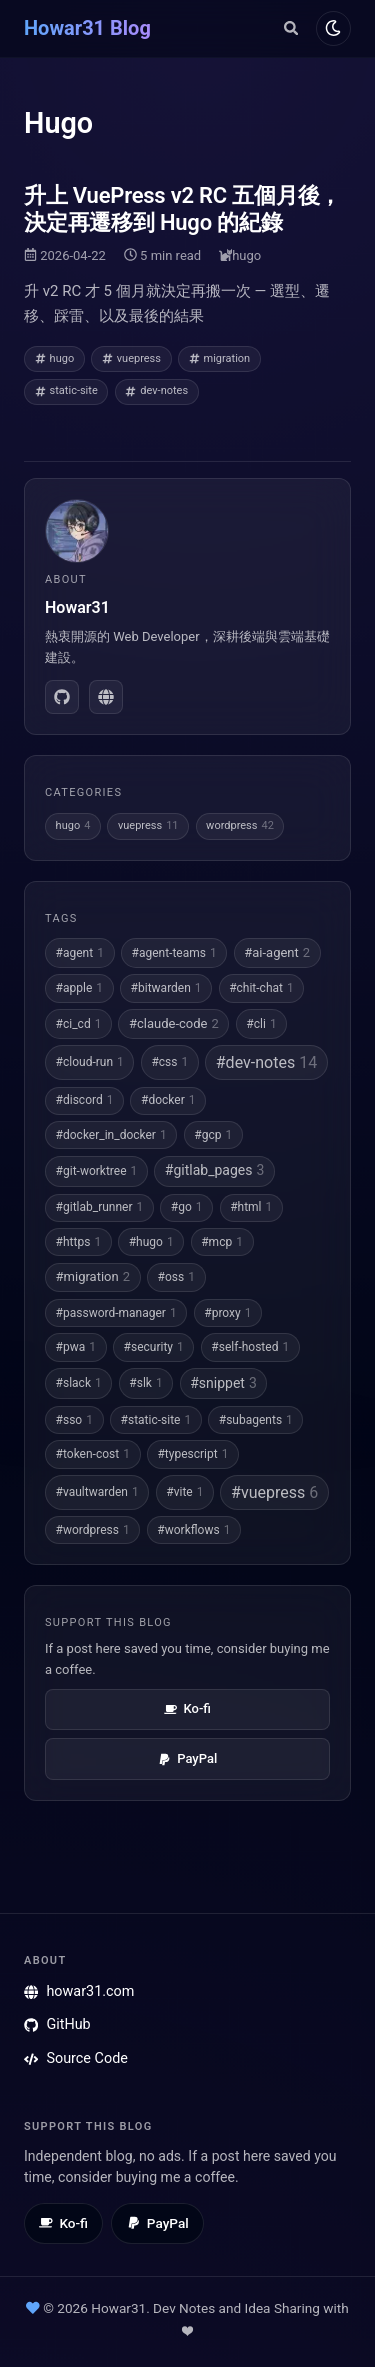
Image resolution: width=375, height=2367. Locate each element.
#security (154, 1347)
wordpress (240, 826)
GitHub (57, 2024)
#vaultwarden (97, 1492)
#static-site (156, 1420)
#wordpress (93, 1530)
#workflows (193, 1530)
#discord (85, 1100)
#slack (79, 1383)
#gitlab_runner (100, 1207)
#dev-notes (266, 1062)
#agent (80, 953)
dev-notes (156, 390)
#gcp (213, 1135)
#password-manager (116, 1313)
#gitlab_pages (215, 1171)
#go (187, 1207)
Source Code (76, 2058)
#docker (168, 1100)
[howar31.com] (106, 697)
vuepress (131, 358)
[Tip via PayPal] (157, 2223)
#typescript (192, 1454)
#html (251, 1207)
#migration (93, 1277)
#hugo (151, 1242)
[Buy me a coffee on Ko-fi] (63, 2223)
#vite (184, 1492)
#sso (74, 1420)
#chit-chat (261, 988)
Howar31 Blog (87, 28)
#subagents (256, 1420)
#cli (261, 1024)
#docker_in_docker (111, 1135)
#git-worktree (97, 1171)
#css (169, 1062)
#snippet (223, 1384)
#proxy (227, 1313)
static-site (66, 390)
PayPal (187, 1758)
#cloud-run (90, 1062)
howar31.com (79, 1991)
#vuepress (274, 1492)
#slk (145, 1383)
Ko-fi (187, 1708)
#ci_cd (79, 1024)
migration (220, 358)
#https (79, 1242)
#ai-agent (277, 953)
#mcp (222, 1242)
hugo (246, 255)
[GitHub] (62, 697)
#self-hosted (250, 1347)
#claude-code (174, 1024)
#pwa (76, 1347)
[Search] (291, 28)
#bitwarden (166, 988)
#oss (176, 1277)
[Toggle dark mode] (333, 28)
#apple (79, 988)
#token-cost (93, 1454)
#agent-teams (174, 953)
